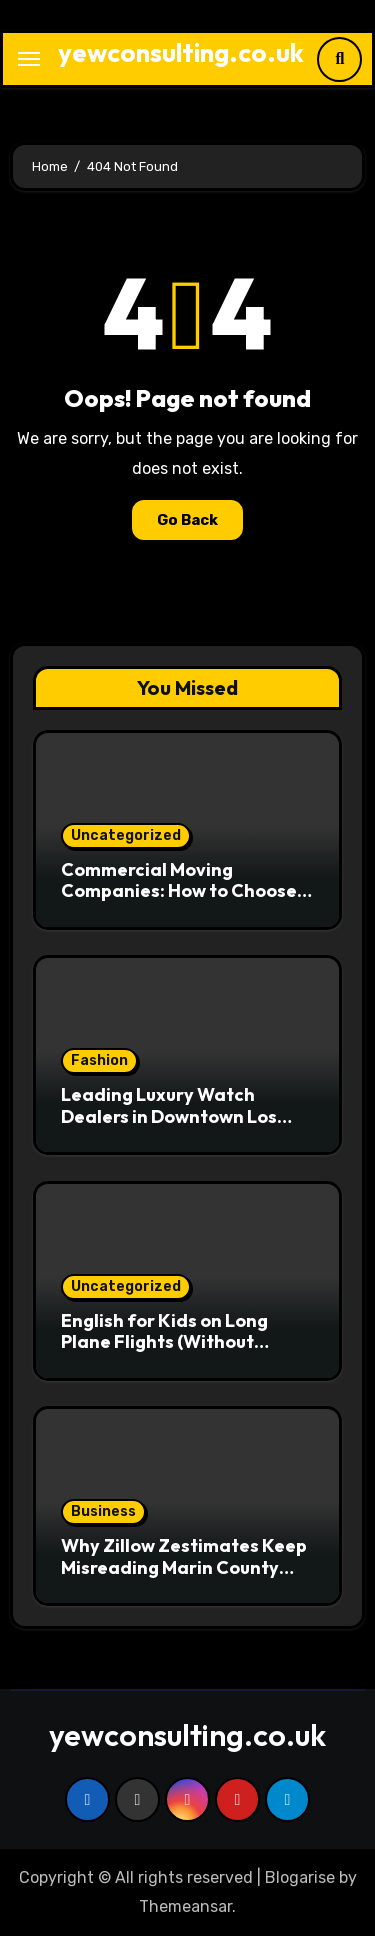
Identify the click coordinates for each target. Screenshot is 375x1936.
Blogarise (300, 1877)
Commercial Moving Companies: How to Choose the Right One (179, 891)
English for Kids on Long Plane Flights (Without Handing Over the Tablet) (172, 1342)
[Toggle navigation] (29, 59)
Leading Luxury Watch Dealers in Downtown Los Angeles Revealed (169, 1116)
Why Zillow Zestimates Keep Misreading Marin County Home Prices (184, 1567)
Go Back (187, 520)
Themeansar (185, 1906)
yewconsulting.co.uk (181, 52)
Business (103, 1511)
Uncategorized (126, 835)
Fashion (99, 1060)
